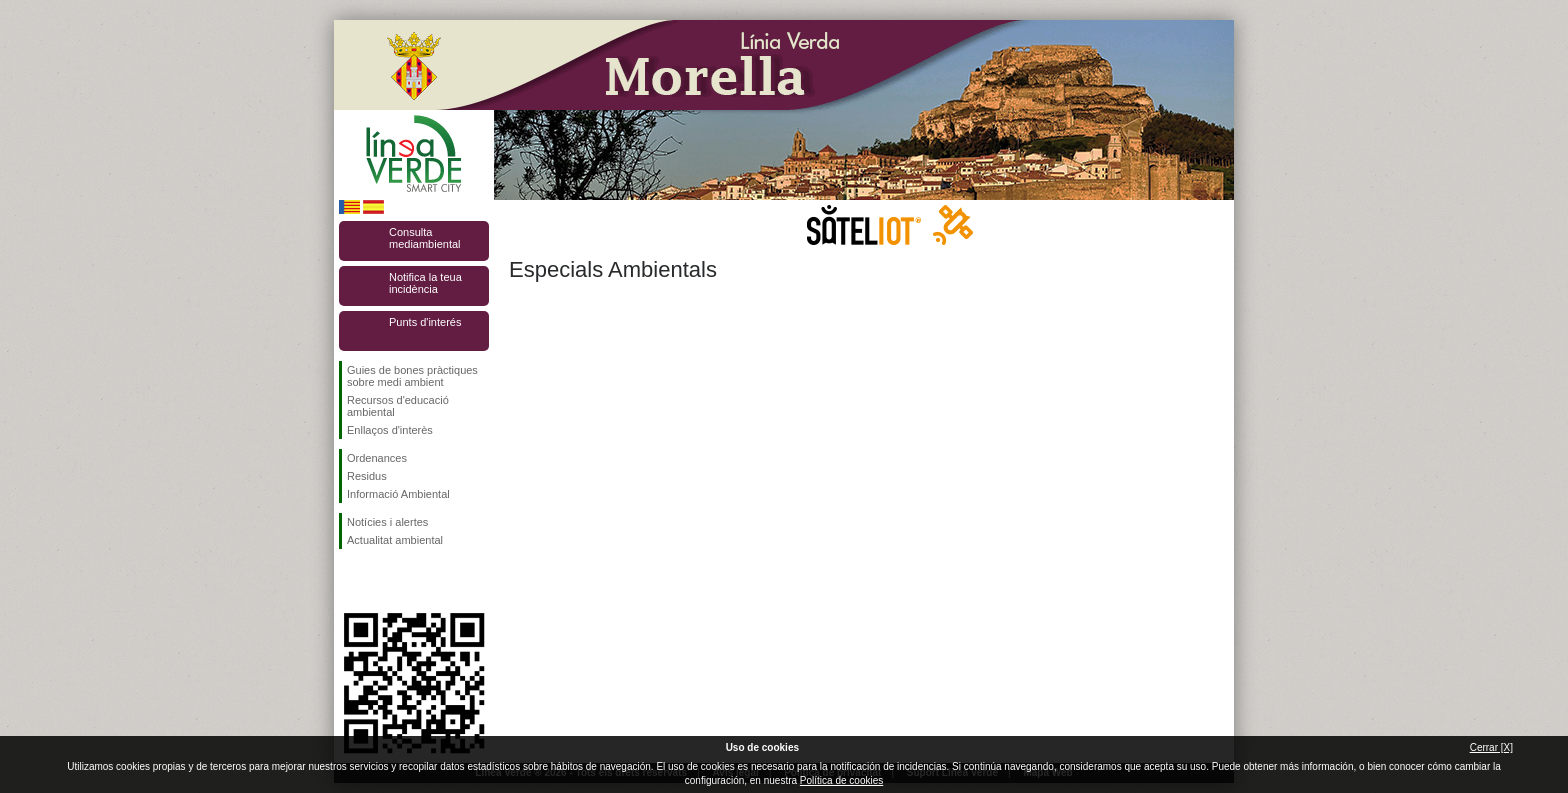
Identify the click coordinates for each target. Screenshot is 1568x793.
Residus (367, 476)
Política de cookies (841, 780)
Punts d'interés (425, 322)
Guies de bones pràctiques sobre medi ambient (412, 376)
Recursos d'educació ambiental (398, 406)
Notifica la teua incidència (425, 283)
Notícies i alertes (387, 522)
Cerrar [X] (1491, 747)
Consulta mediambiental (425, 238)
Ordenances (377, 458)
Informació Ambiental (398, 494)
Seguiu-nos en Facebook (351, 581)
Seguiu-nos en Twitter (384, 581)
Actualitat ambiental (395, 540)
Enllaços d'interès (390, 430)
